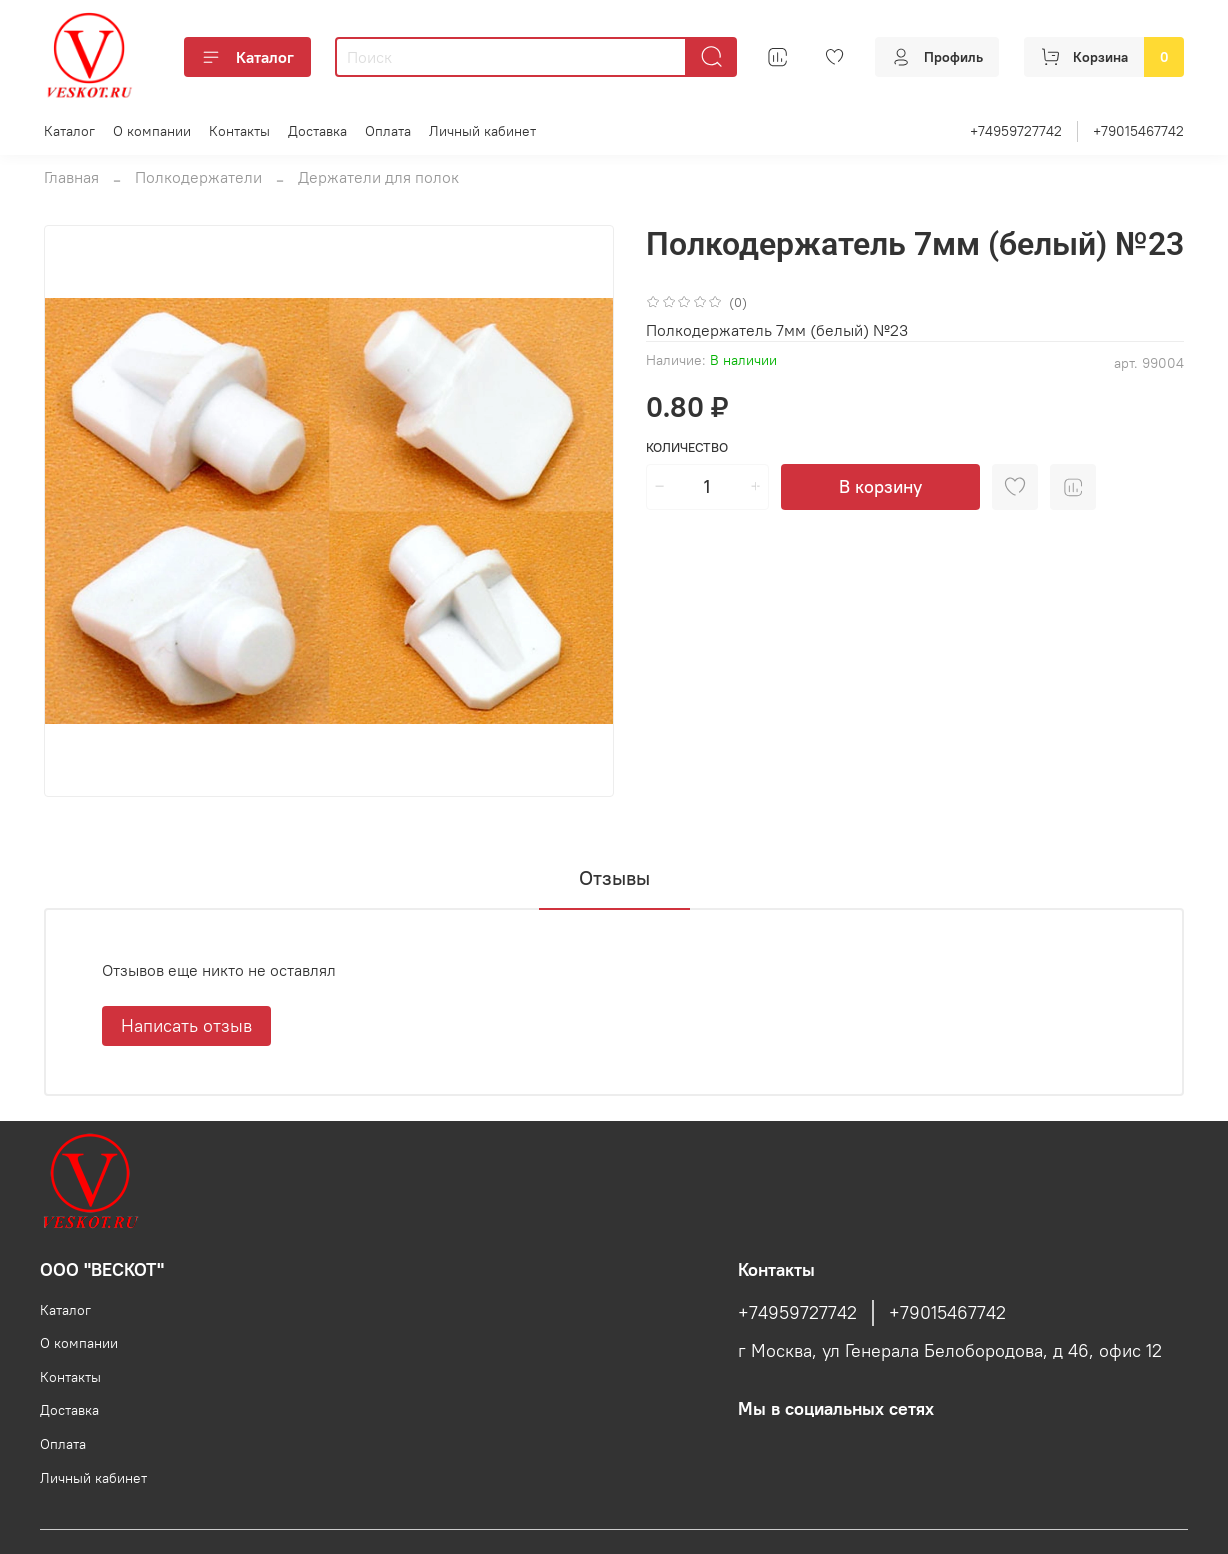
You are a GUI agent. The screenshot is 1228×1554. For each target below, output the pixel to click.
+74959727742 (1016, 131)
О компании (152, 131)
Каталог (247, 57)
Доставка (317, 131)
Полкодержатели (198, 177)
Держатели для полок (378, 177)
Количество (687, 447)
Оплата (388, 131)
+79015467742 (1138, 131)
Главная (71, 177)
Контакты (239, 131)
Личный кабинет (482, 131)
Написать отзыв (186, 1025)
